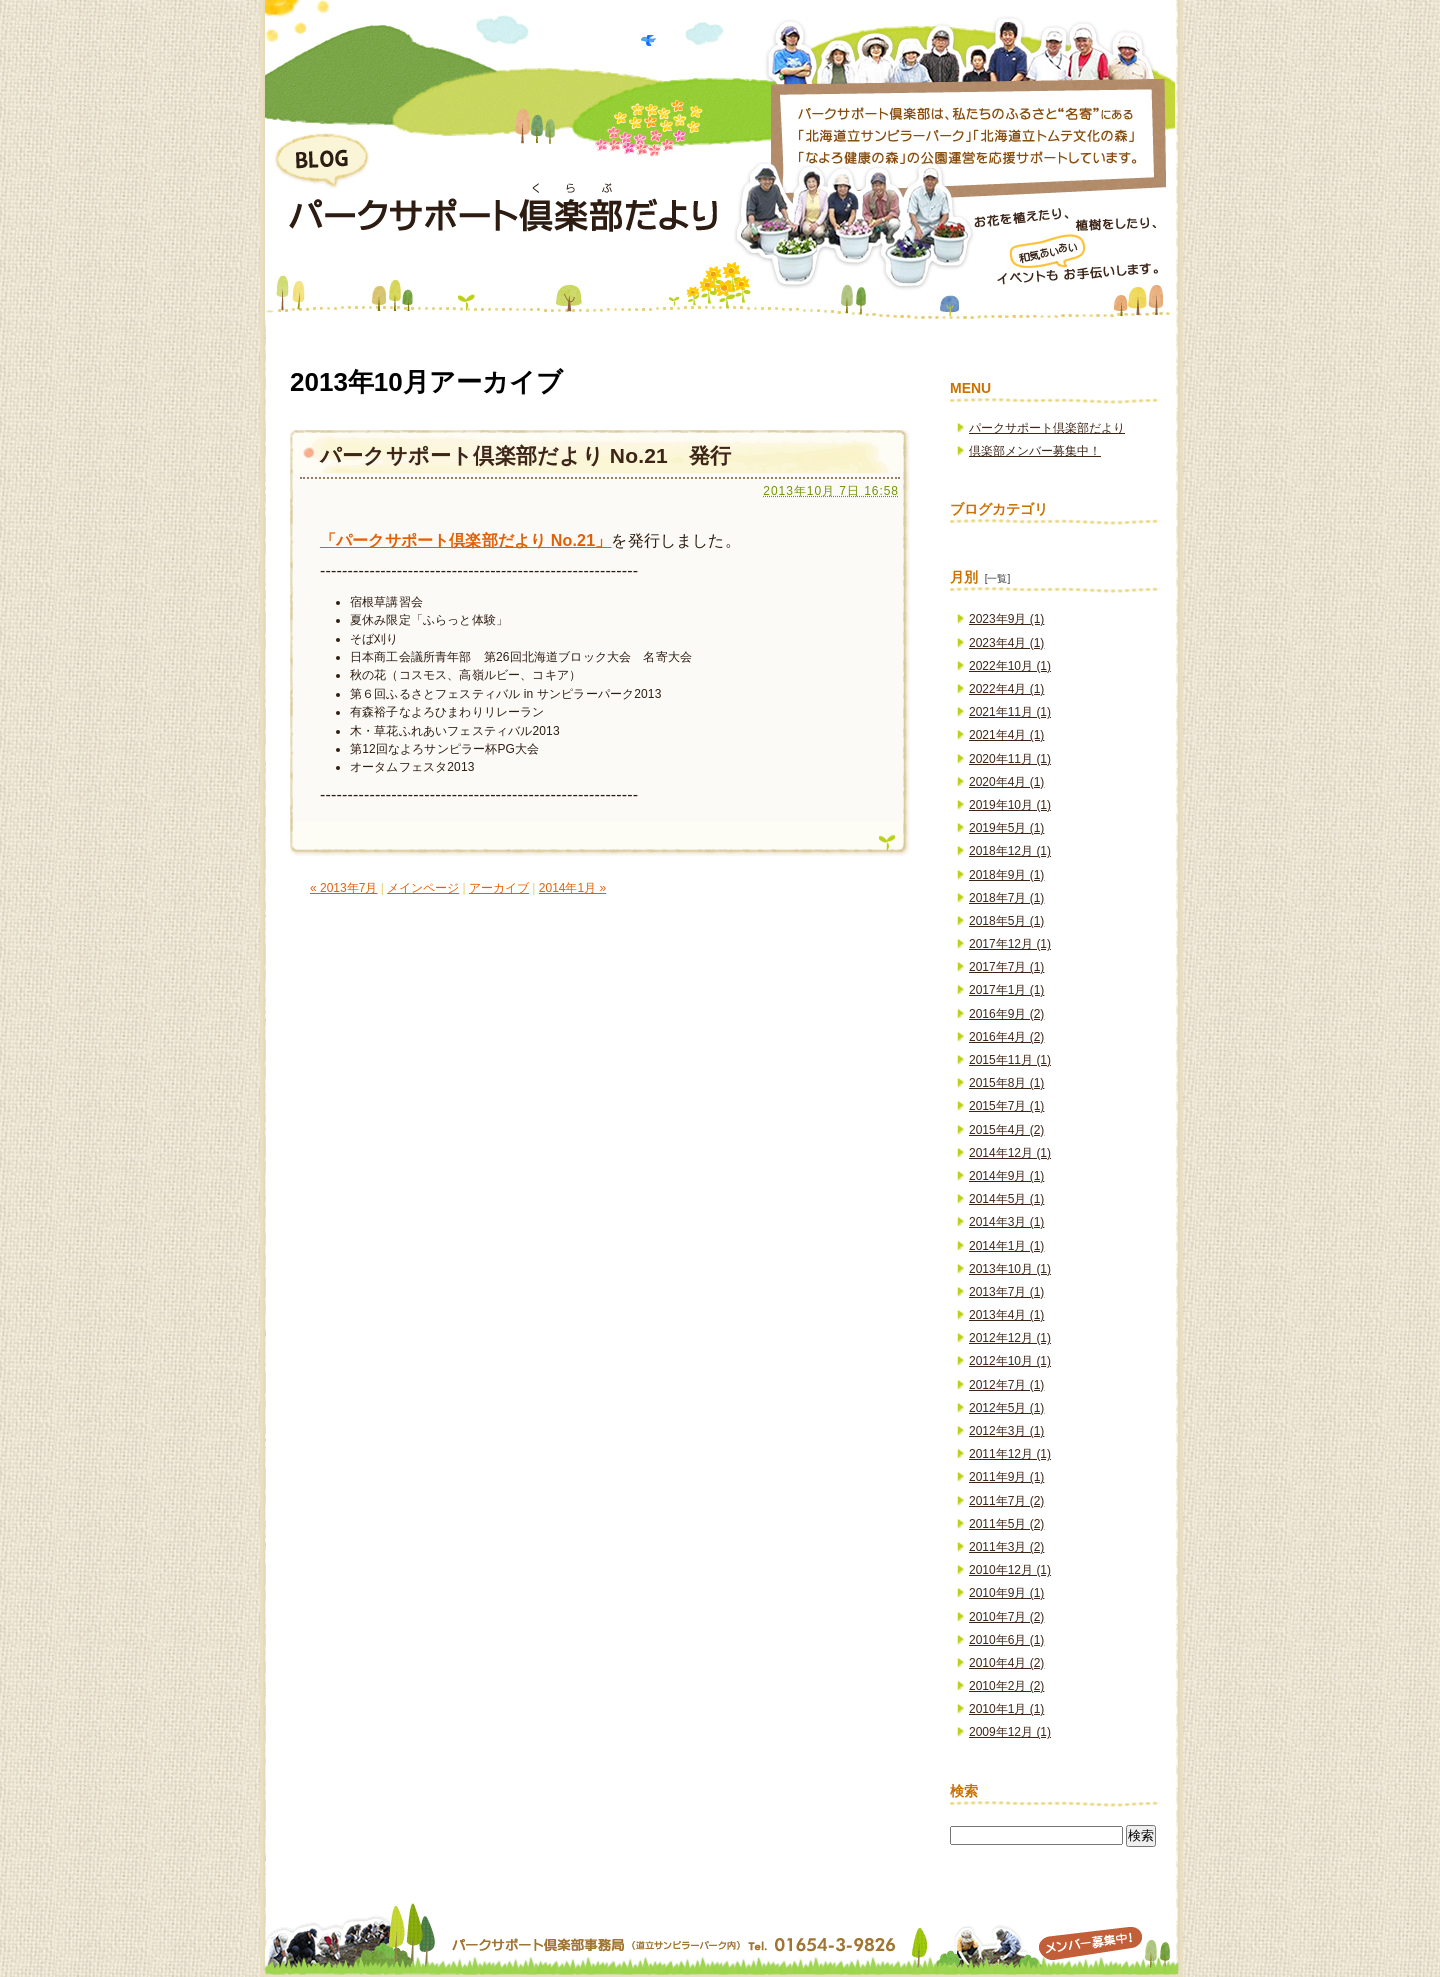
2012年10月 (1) (1010, 1361)
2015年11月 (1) (1010, 1060)
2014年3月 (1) (1006, 1222)
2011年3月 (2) (1006, 1547)
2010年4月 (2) (1006, 1663)
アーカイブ (499, 888)
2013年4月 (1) (1006, 1315)
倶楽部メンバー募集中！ (1035, 451)
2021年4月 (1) (1006, 735)
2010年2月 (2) (1006, 1686)
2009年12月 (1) (1010, 1732)
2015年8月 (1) (1006, 1083)
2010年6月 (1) (1006, 1640)
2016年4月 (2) (1006, 1037)
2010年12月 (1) (1010, 1570)
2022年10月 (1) (1010, 666)
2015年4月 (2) (1006, 1130)
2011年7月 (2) (1006, 1501)
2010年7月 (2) (1006, 1617)
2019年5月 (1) (1006, 828)
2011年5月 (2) (1006, 1524)
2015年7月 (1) (1006, 1106)
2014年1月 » (572, 888)
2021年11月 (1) (1010, 712)
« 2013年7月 (343, 888)
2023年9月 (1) (1006, 619)
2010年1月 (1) (1006, 1709)
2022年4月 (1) (1006, 689)
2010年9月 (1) (1006, 1593)
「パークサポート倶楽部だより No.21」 (465, 540)
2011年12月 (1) (1010, 1454)
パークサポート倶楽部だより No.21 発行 (526, 455)
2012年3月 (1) (1006, 1431)
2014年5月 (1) (1006, 1199)
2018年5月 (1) (1006, 921)
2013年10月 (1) (1010, 1269)
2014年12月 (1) (1010, 1153)
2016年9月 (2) (1006, 1014)
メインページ (423, 888)
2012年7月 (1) (1006, 1385)
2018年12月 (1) (1010, 851)
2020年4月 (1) (1006, 782)
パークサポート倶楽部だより (1047, 428)
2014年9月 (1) (1006, 1176)
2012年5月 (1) (1006, 1408)
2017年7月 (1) (1006, 967)
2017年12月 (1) (1010, 944)
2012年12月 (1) (1010, 1338)
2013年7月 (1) (1006, 1292)
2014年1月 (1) (1006, 1246)
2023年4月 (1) (1006, 643)
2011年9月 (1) (1006, 1477)
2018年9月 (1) (1006, 875)
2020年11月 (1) (1010, 759)
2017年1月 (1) (1006, 990)
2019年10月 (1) (1010, 805)
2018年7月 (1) (1006, 898)
